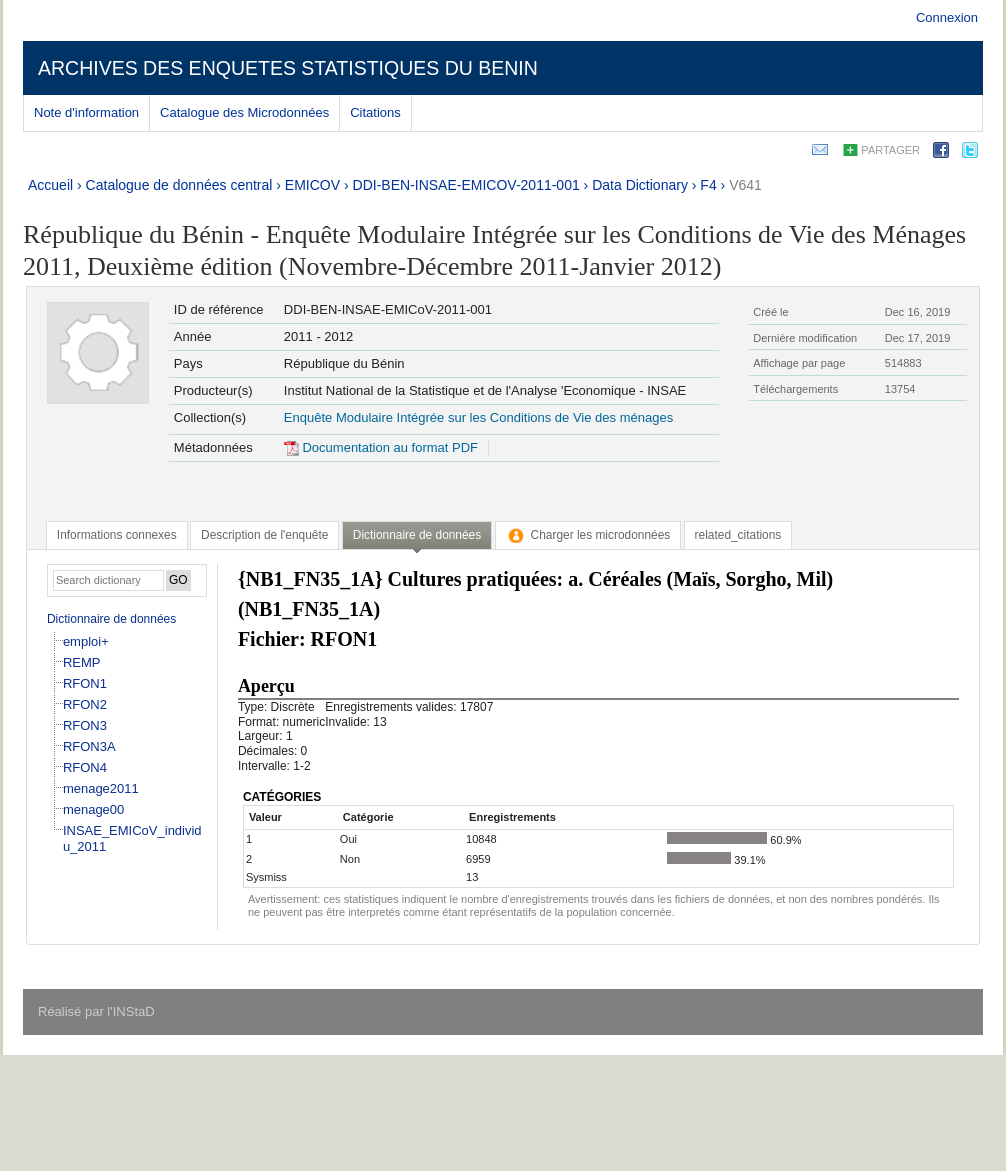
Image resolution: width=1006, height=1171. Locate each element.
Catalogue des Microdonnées (244, 112)
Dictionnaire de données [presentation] (417, 535)
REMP (82, 662)
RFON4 (85, 767)
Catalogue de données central (179, 185)
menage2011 (101, 788)
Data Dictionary (640, 185)
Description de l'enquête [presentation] (264, 535)
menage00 (93, 809)
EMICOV (312, 185)
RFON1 (85, 683)
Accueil (50, 185)
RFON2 (85, 704)
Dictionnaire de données (111, 619)
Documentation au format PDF (381, 447)
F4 (708, 185)
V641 (745, 185)
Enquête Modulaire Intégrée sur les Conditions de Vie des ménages (478, 417)
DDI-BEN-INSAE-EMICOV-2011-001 (466, 185)
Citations (375, 112)
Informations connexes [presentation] (117, 535)
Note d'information (86, 112)
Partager (890, 150)
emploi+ (86, 641)
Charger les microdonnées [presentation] (588, 535)
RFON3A (89, 746)
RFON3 (85, 725)
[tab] (117, 535)
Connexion (947, 17)
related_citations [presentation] (738, 535)
